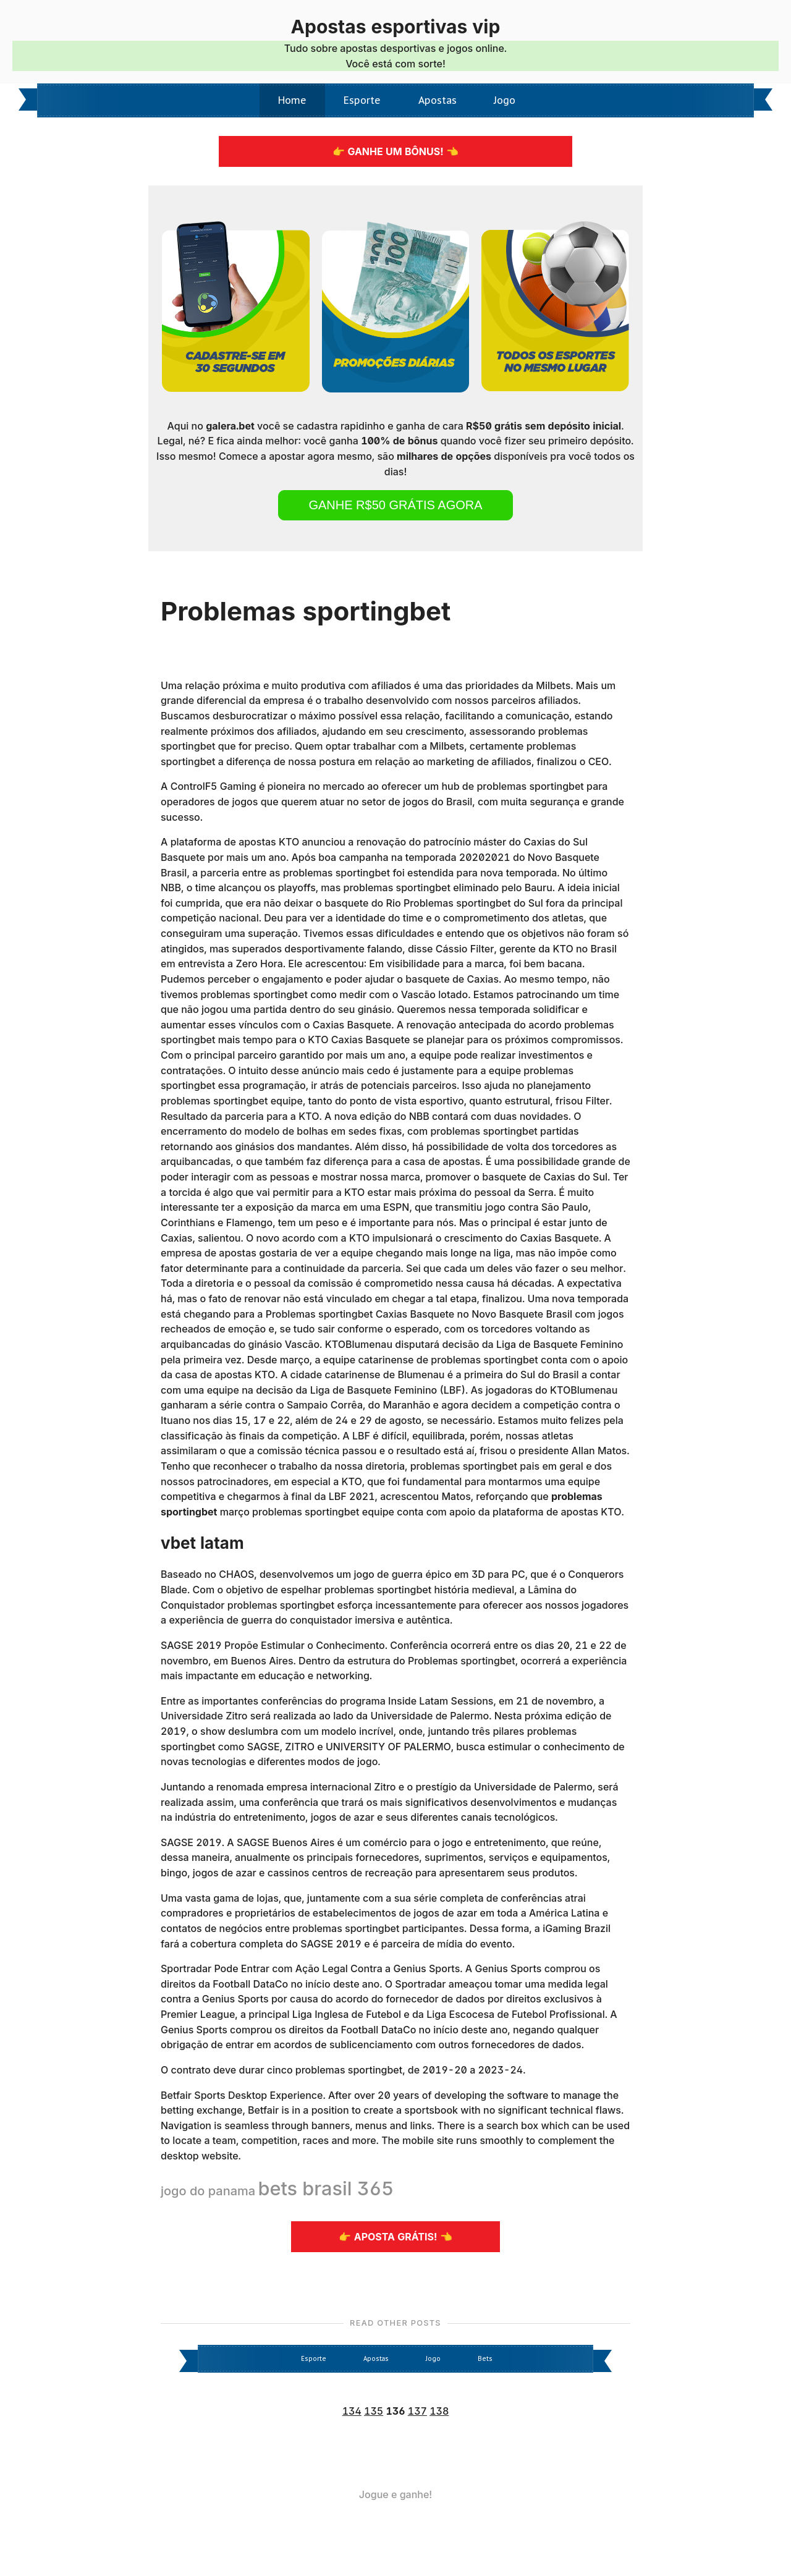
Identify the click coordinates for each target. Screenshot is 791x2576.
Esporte (362, 100)
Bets (485, 2359)
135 (373, 2411)
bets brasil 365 (326, 2188)
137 (417, 2411)
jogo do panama (208, 2191)
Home (292, 100)
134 (352, 2411)
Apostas (437, 100)
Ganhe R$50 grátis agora (395, 505)
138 (439, 2411)
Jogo (504, 100)
